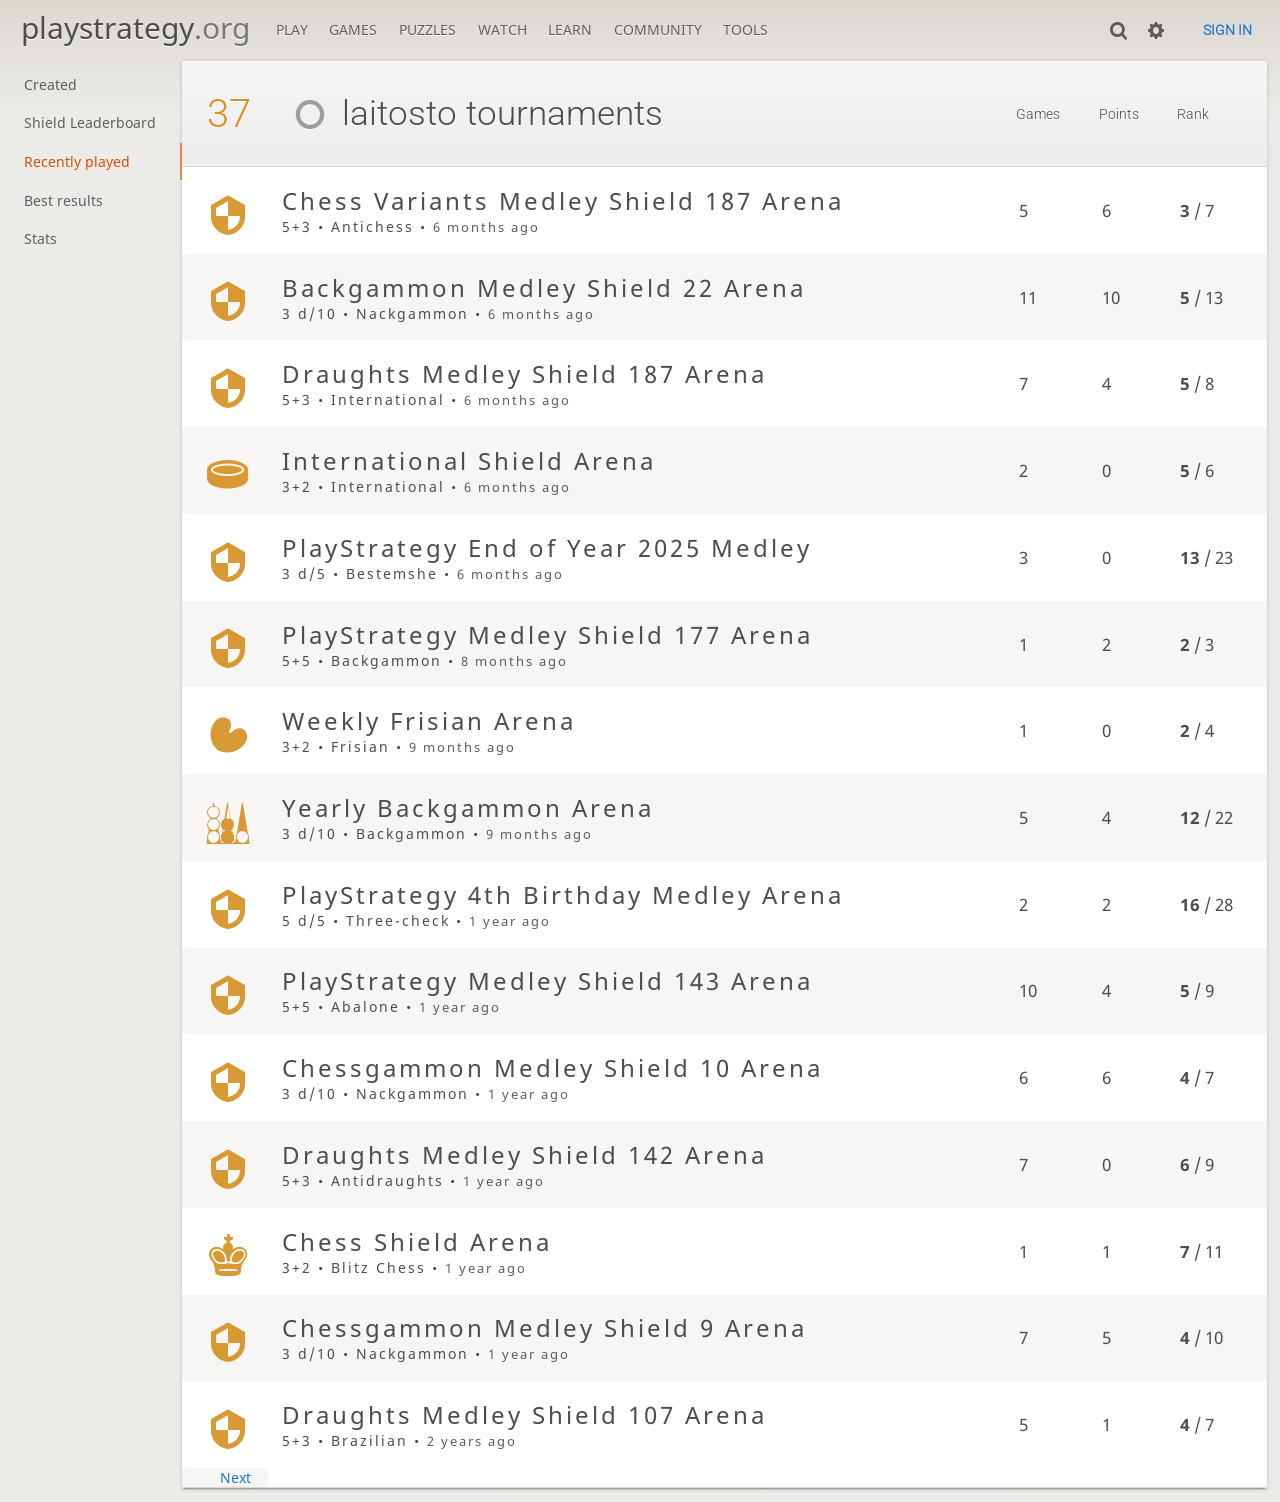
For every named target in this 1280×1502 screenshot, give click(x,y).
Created (50, 84)
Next (235, 1477)
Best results (63, 200)
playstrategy (135, 27)
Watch (502, 29)
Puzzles (427, 29)
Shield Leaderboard (90, 122)
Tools (745, 29)
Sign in (1227, 30)
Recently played (77, 161)
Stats (40, 238)
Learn (570, 29)
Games (353, 29)
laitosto (368, 113)
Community (658, 29)
